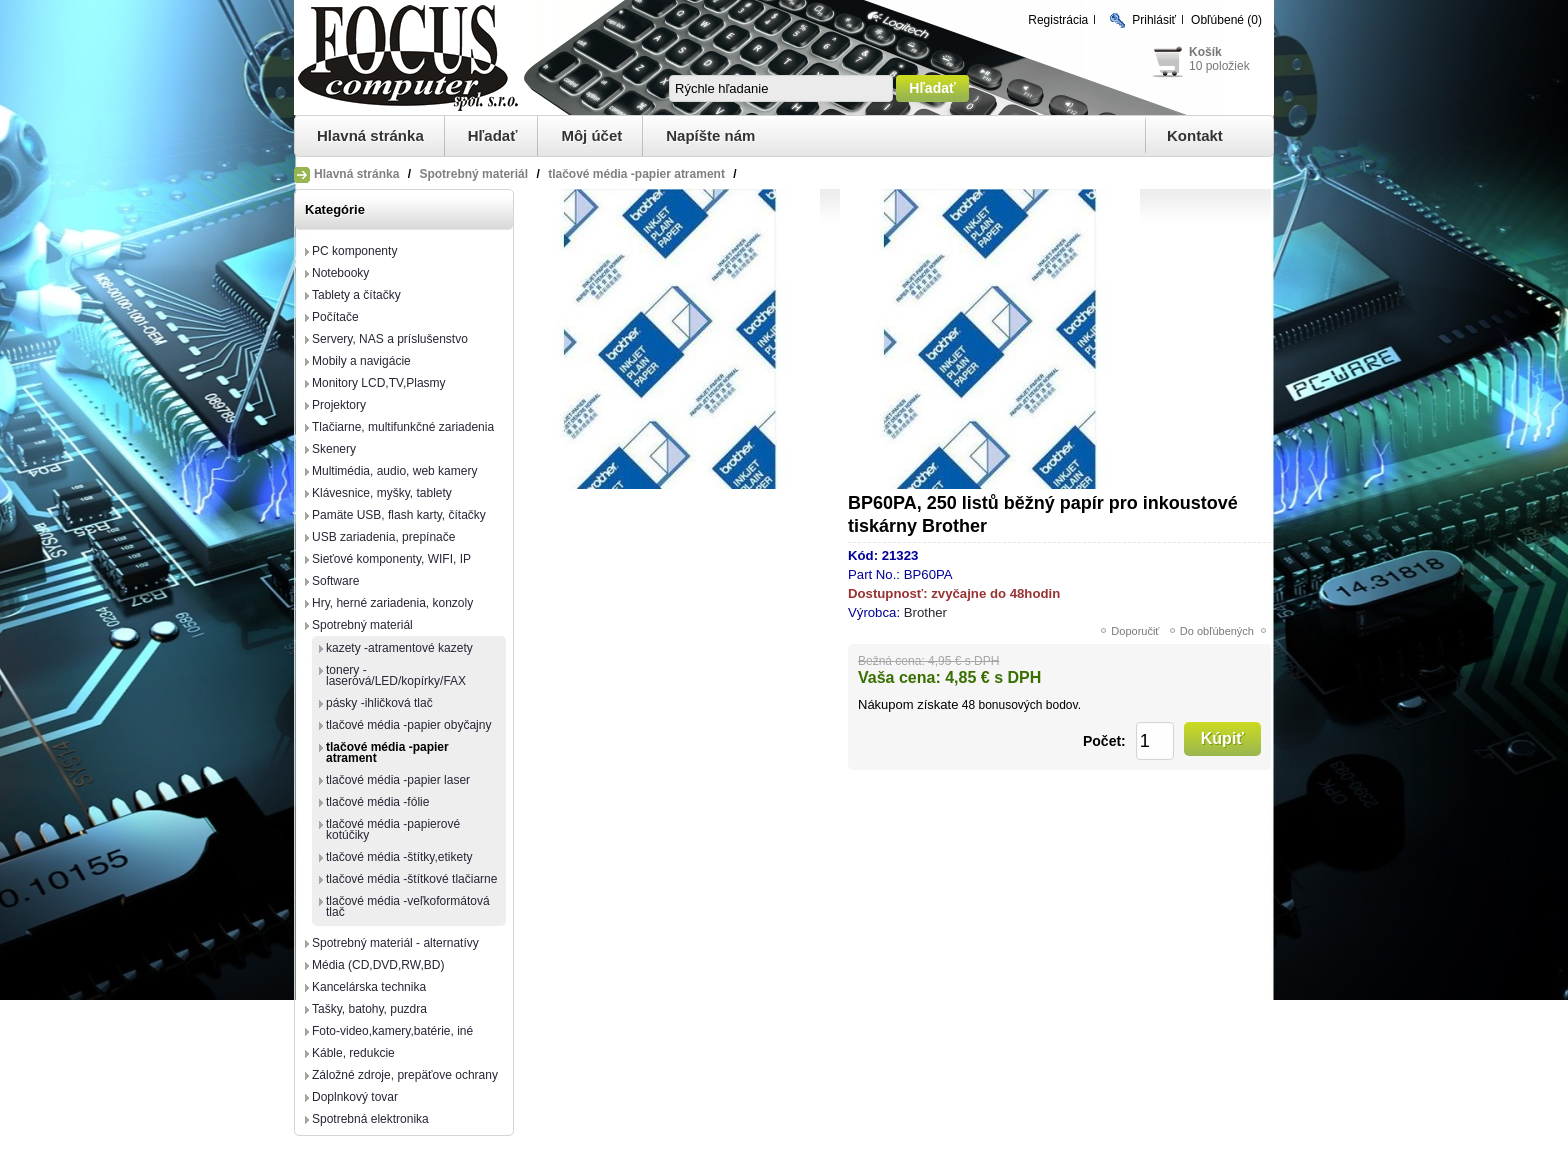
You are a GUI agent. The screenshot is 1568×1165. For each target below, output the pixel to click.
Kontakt (1195, 135)
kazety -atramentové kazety (399, 648)
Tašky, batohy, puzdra (369, 1009)
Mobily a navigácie (361, 361)
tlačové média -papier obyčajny (408, 725)
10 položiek (1219, 66)
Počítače (335, 317)
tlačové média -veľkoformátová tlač (408, 906)
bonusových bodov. (1029, 705)
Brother (925, 612)
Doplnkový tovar (355, 1097)
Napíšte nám (710, 135)
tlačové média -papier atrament (387, 752)
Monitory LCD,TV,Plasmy (379, 383)
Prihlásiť (1154, 20)
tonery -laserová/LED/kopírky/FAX (396, 675)
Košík (1205, 52)
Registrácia (1058, 20)
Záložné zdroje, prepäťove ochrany (405, 1075)
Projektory (339, 405)
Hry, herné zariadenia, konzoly (392, 603)
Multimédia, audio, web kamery (394, 471)
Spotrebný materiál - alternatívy (395, 943)
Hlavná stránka (370, 135)
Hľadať (493, 135)
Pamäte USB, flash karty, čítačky (399, 515)
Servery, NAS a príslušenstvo (390, 339)
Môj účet (591, 135)
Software (335, 581)
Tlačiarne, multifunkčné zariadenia (403, 427)
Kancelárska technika (369, 987)
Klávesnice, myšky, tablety (382, 493)
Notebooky (340, 273)
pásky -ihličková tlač (379, 703)
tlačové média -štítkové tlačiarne (411, 879)
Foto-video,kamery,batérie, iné (392, 1031)
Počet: (1104, 741)
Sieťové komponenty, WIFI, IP (391, 559)
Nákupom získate (908, 704)
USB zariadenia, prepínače (383, 537)
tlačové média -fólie (377, 802)
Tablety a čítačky (356, 295)
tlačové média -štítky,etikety (399, 857)
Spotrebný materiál (362, 625)
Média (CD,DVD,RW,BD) (378, 965)
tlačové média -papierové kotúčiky (393, 829)
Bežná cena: (891, 661)
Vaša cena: (899, 677)
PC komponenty (354, 251)
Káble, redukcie (353, 1053)
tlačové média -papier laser (398, 780)
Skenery (334, 449)
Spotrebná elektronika (370, 1119)
